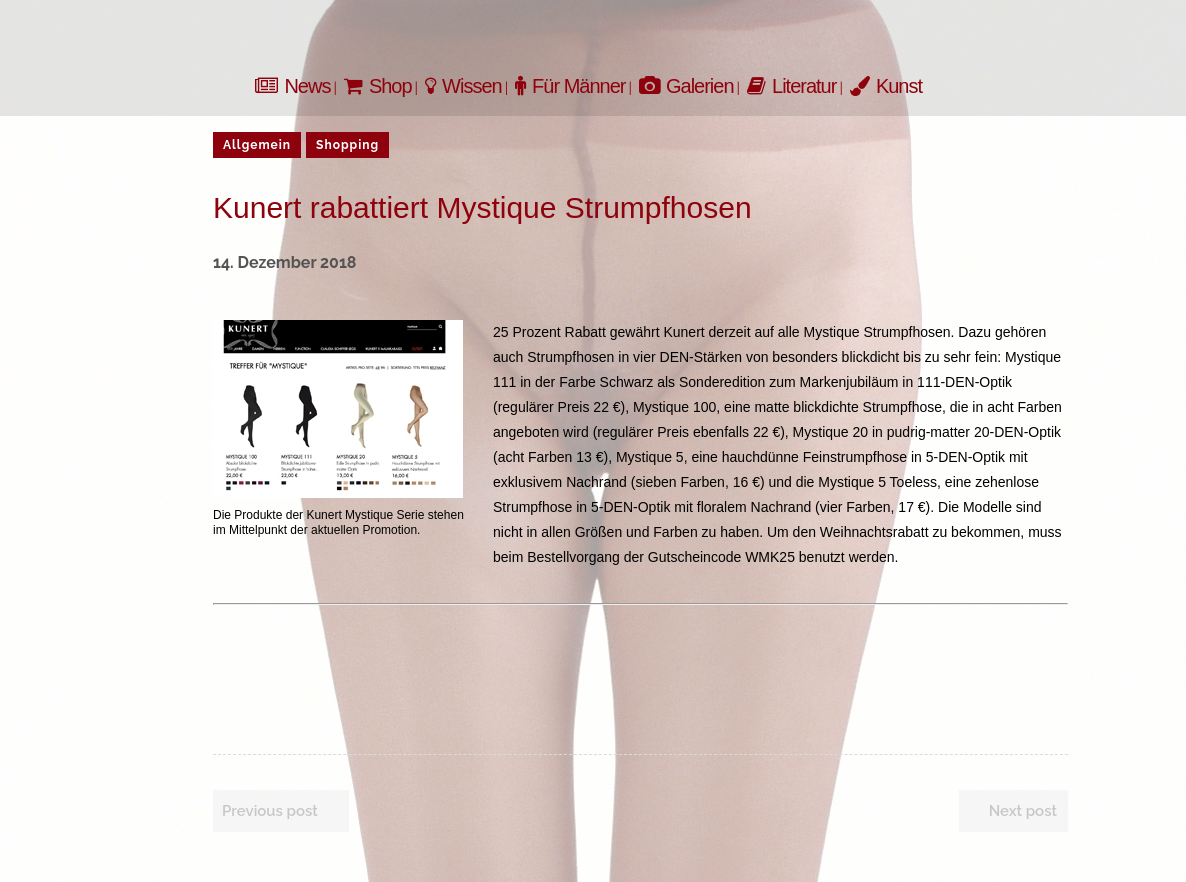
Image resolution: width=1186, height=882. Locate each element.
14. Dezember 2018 (284, 262)
